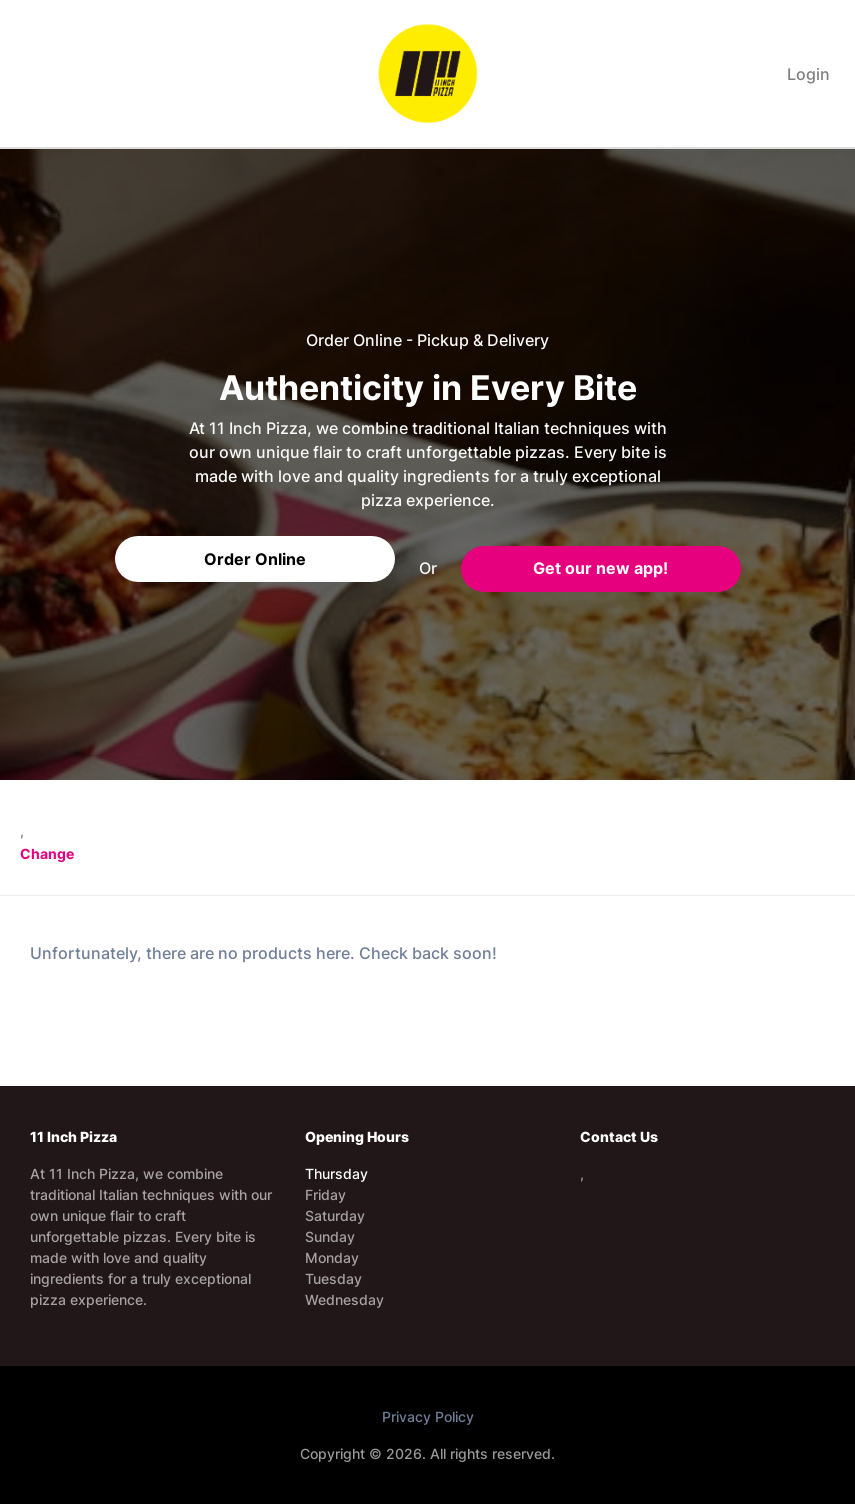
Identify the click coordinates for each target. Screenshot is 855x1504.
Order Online (255, 559)
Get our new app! (600, 568)
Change (47, 853)
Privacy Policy (428, 1416)
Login (808, 74)
